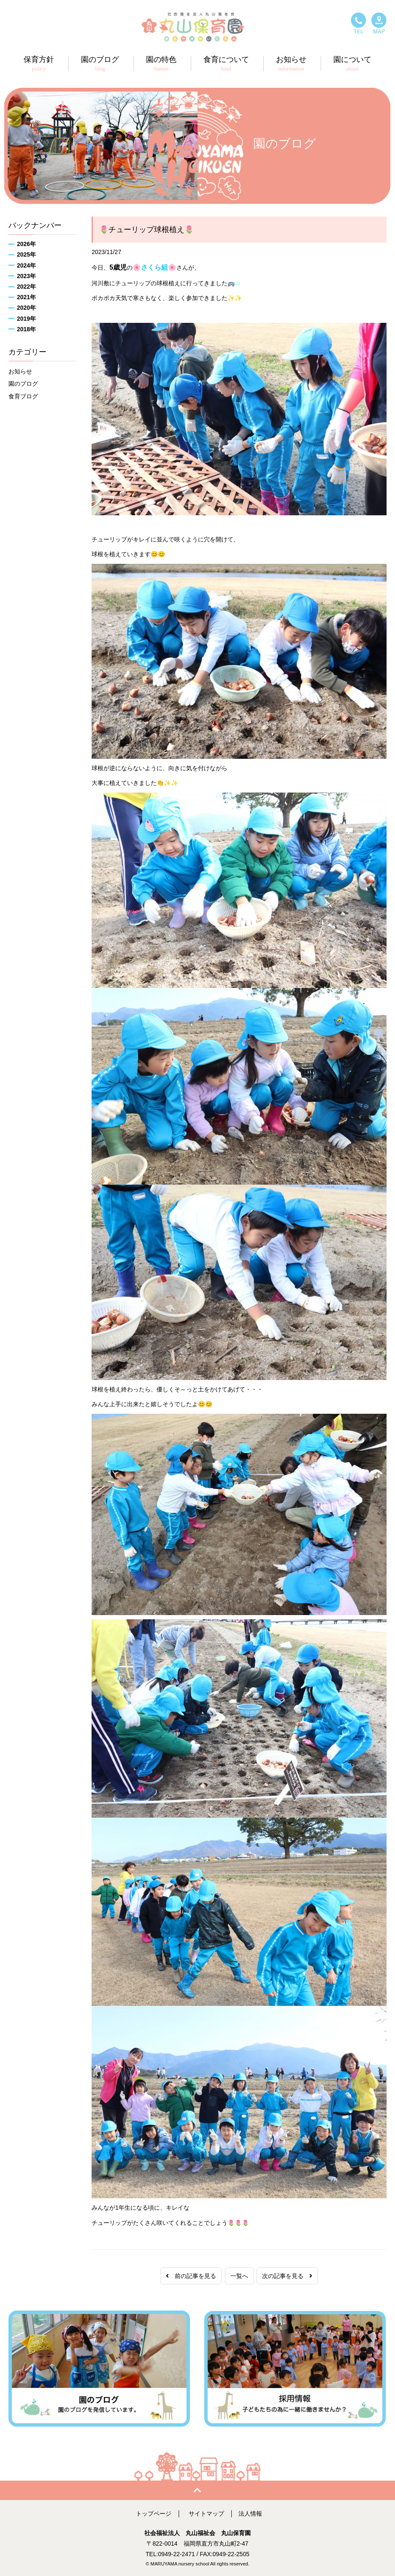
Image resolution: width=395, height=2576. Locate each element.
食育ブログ (23, 396)
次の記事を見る (287, 2276)
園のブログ (23, 383)
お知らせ (20, 371)
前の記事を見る (191, 2276)
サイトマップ (206, 2513)
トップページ (153, 2513)
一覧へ (239, 2276)
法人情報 (250, 2513)
